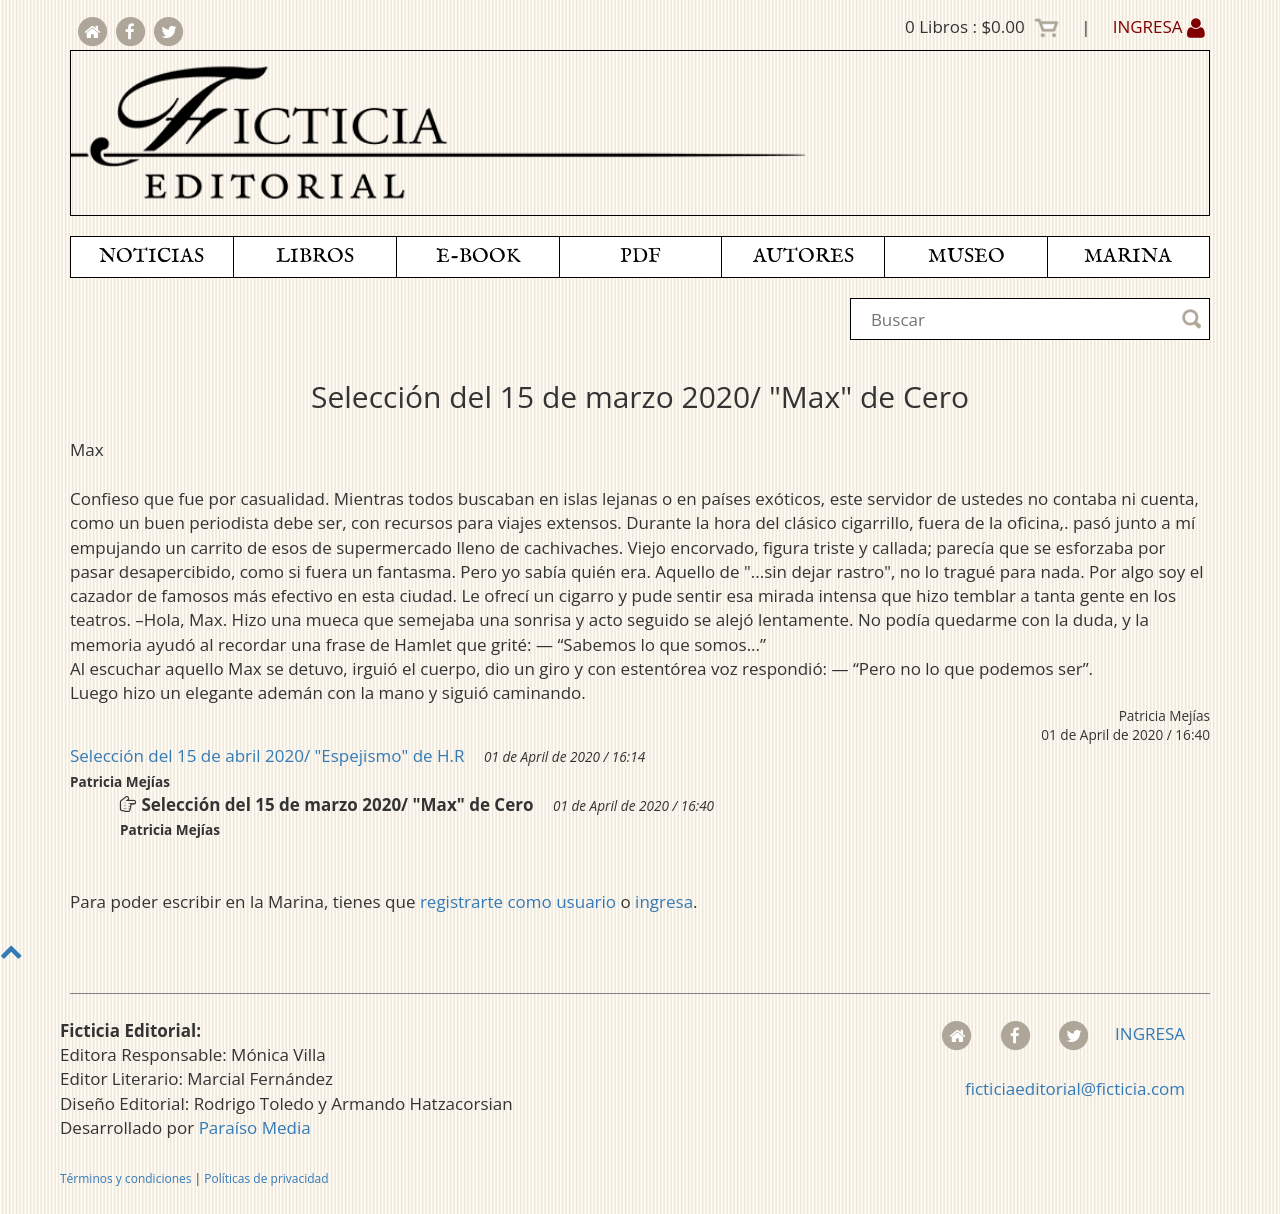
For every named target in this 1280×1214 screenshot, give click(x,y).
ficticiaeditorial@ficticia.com (1075, 1088)
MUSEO (966, 256)
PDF (640, 256)
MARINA (1128, 256)
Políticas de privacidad (266, 1178)
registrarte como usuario (518, 901)
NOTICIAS (151, 256)
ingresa (664, 901)
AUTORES (803, 256)
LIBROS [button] (315, 256)
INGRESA (1159, 26)
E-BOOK (478, 256)
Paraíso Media (255, 1127)
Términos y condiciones (125, 1178)
